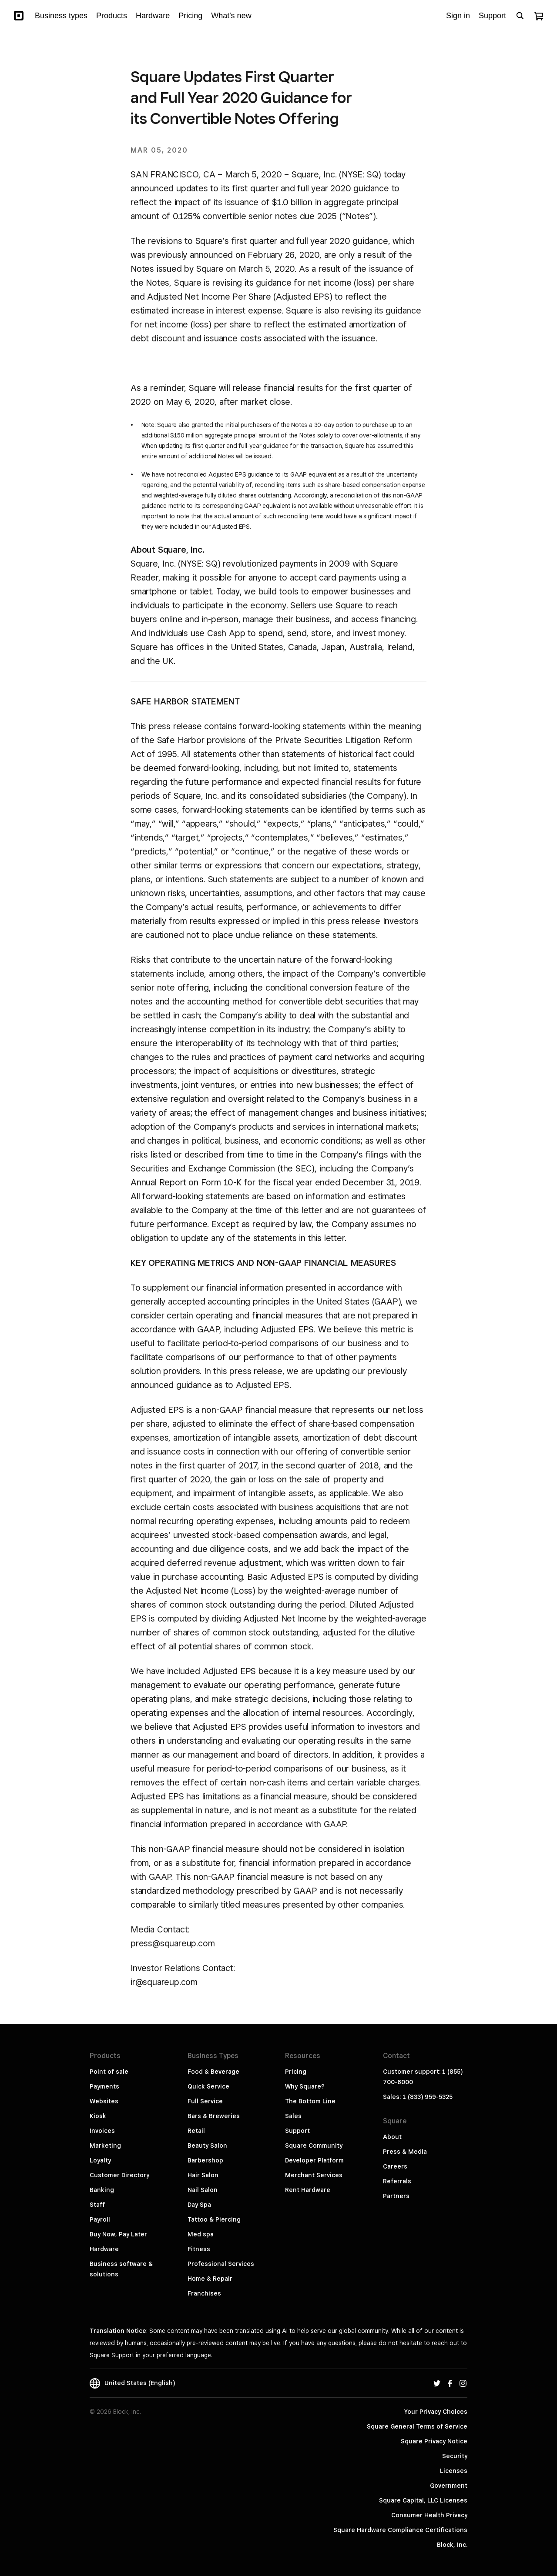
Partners (396, 2195)
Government (448, 2485)
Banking (102, 2189)
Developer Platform (314, 2160)
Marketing (105, 2145)
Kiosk (98, 2115)
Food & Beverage (213, 2071)
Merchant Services (313, 2175)
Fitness (199, 2249)
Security (454, 2456)
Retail (196, 2130)
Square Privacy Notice (434, 2441)
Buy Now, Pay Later (118, 2234)
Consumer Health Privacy (429, 2515)
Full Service (205, 2101)
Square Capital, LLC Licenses (423, 2500)
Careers (395, 2166)
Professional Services (221, 2263)
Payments (104, 2086)
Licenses (453, 2470)
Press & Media (405, 2151)
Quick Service (208, 2086)
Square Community (313, 2145)
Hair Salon (203, 2175)
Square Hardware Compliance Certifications (400, 2529)
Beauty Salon (207, 2145)
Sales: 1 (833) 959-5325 (418, 2096)
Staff (97, 2204)
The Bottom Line (310, 2101)
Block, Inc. (452, 2544)
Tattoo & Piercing (214, 2219)
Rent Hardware (307, 2189)
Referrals (397, 2181)
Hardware (104, 2249)
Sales (293, 2115)
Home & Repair (210, 2278)
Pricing (295, 2071)
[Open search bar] (520, 16)
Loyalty (100, 2160)
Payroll (100, 2219)
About (392, 2136)
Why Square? (305, 2086)
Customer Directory (119, 2175)
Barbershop (205, 2160)
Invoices (102, 2130)
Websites (104, 2101)
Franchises (204, 2293)
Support (297, 2130)
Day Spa (199, 2204)
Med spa (201, 2234)
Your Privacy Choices (435, 2411)
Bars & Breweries (214, 2115)
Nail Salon (203, 2189)
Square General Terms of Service (417, 2426)
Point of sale (109, 2071)
